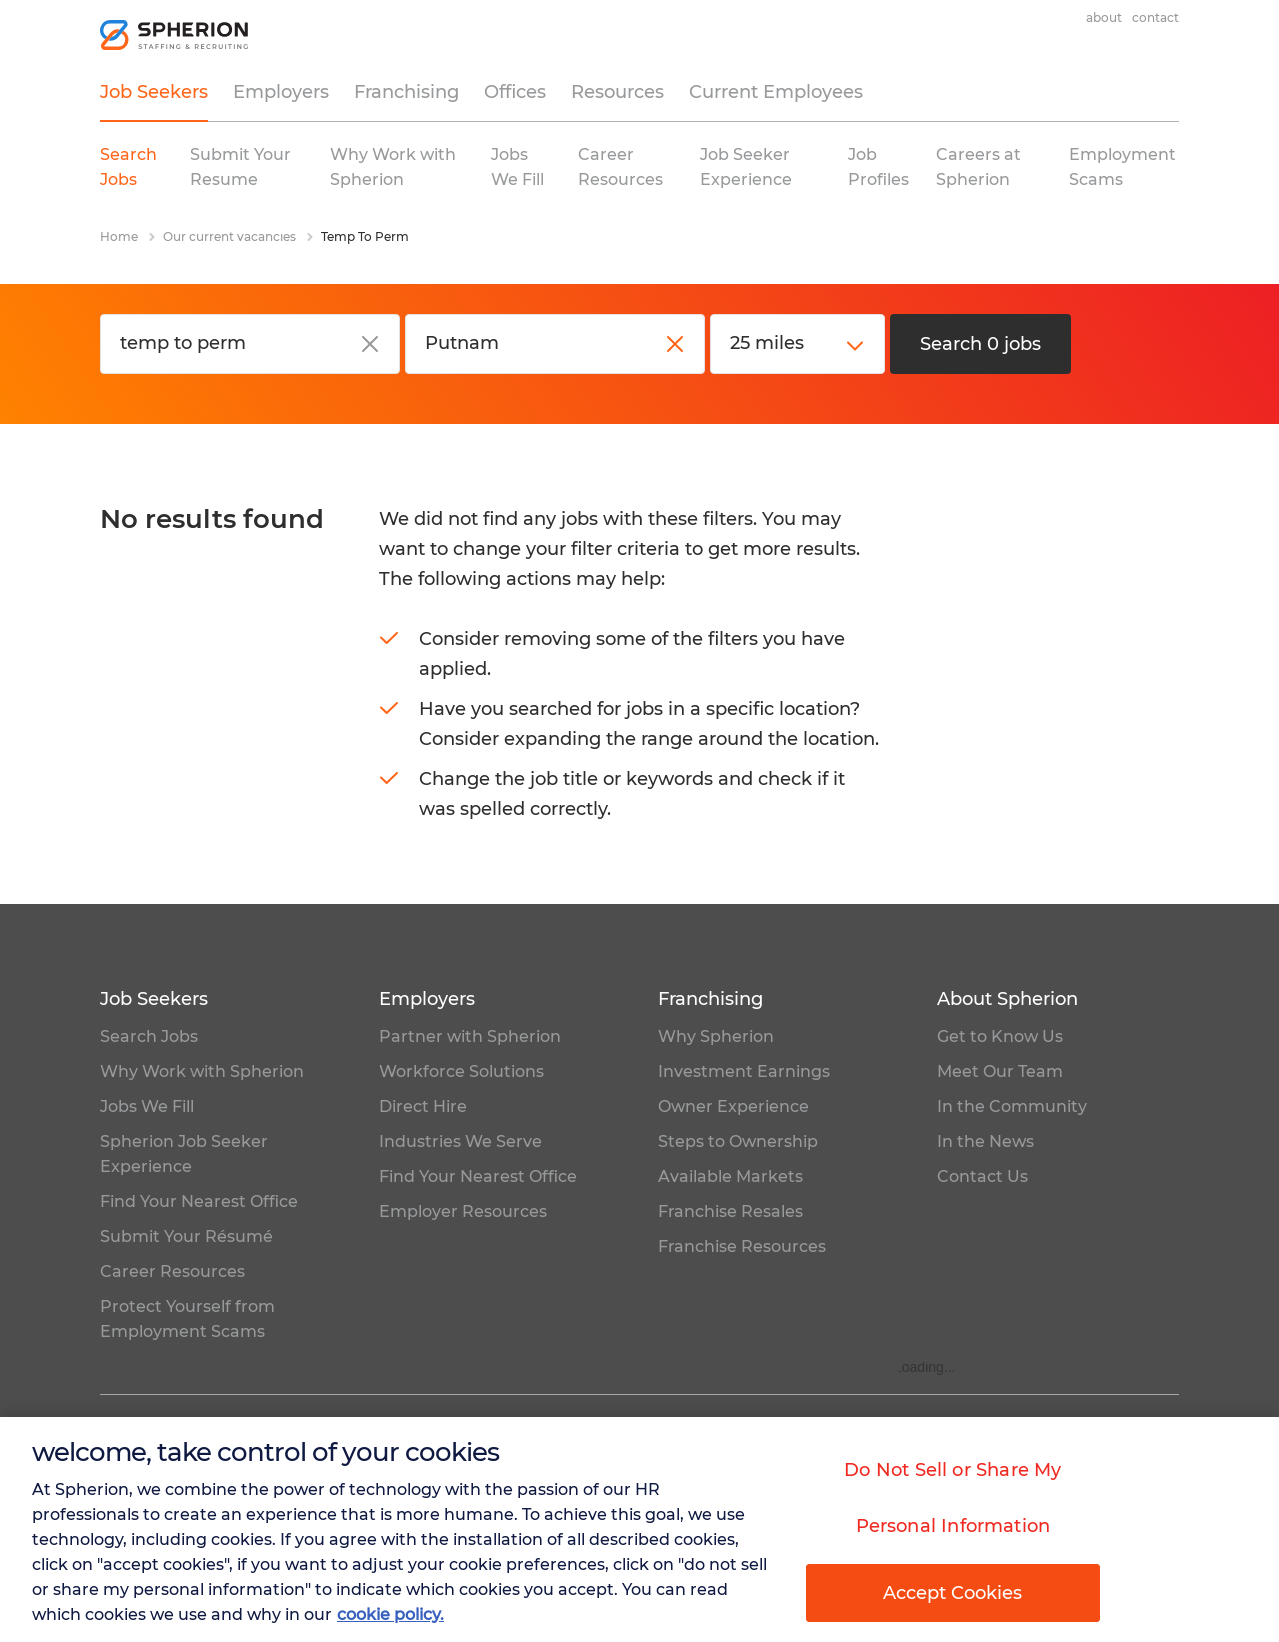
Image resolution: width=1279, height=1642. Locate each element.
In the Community (1012, 1106)
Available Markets (730, 1176)
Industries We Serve (460, 1141)
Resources (617, 92)
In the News (985, 1141)
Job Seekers (154, 92)
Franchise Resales (730, 1211)
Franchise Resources (742, 1246)
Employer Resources (463, 1211)
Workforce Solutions (461, 1071)
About (1104, 17)
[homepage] (175, 35)
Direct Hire (423, 1106)
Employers (281, 92)
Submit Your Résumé (186, 1236)
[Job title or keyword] (250, 344)
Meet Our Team (1000, 1071)
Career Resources (172, 1271)
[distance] (797, 344)
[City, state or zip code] (555, 344)
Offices (515, 92)
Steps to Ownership (738, 1141)
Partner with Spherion (470, 1036)
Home (119, 236)
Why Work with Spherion (202, 1071)
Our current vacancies (229, 236)
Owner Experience (733, 1106)
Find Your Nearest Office (199, 1201)
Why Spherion (716, 1036)
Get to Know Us (1000, 1036)
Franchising (406, 92)
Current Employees (776, 92)
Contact (1155, 17)
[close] (370, 344)
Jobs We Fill (147, 1106)
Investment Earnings (744, 1071)
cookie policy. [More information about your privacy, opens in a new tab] (390, 1618)
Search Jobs (149, 1036)
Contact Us (982, 1176)
